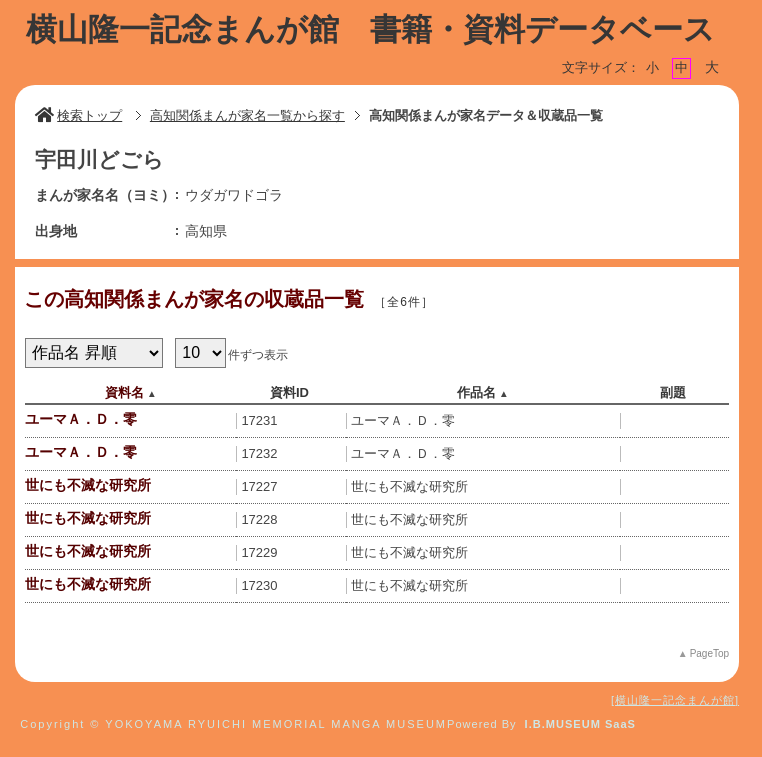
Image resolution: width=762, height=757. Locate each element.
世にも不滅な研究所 (88, 485)
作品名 (476, 392)
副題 (673, 392)
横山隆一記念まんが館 (675, 700)
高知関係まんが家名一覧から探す (247, 115)
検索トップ (78, 115)
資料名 (124, 392)
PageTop (709, 653)
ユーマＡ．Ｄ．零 (81, 419)
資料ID (289, 392)
